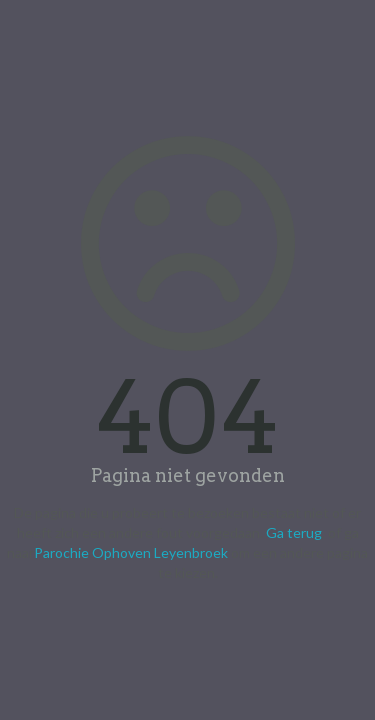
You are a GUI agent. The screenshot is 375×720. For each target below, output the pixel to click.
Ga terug (294, 532)
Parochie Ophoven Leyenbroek (131, 552)
